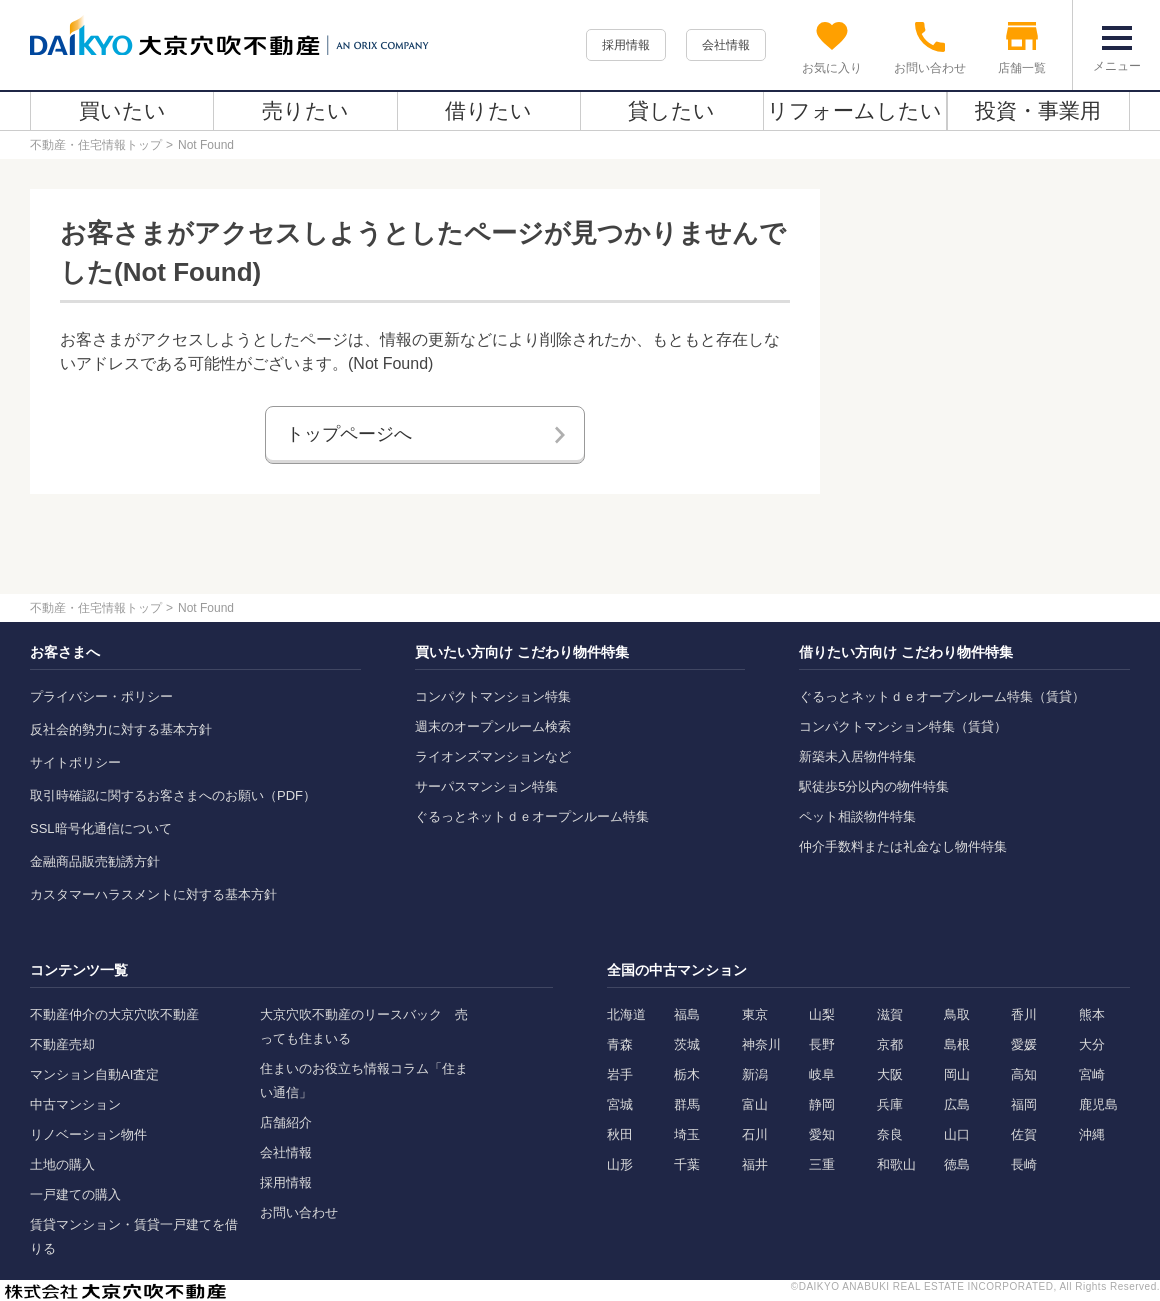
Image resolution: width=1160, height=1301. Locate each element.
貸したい (671, 110)
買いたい (122, 110)
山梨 (822, 1014)
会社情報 (726, 45)
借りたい (488, 110)
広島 (957, 1104)
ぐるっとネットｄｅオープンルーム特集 (532, 816)
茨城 (687, 1044)
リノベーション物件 (88, 1134)
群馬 (687, 1104)
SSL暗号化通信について (101, 828)
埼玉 (687, 1134)
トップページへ (349, 434)
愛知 (822, 1134)
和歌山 (896, 1164)
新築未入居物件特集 (857, 756)
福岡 (1024, 1104)
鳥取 (957, 1014)
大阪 (890, 1074)
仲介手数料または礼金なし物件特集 (903, 846)
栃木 (687, 1074)
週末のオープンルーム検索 (493, 726)
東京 (755, 1014)
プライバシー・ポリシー (101, 696)
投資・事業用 (1038, 110)
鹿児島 (1098, 1104)
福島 (687, 1014)
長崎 (1024, 1164)
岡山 (957, 1074)
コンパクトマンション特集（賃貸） (903, 726)
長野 (822, 1044)
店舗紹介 (286, 1122)
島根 (957, 1044)
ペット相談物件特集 (857, 816)
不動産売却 (62, 1044)
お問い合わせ (299, 1212)
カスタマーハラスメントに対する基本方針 (153, 894)
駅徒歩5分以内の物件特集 (874, 786)
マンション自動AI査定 (94, 1074)
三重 (822, 1164)
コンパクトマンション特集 (493, 696)
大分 (1092, 1044)
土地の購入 (62, 1164)
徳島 (957, 1164)
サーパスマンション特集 (486, 786)
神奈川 (761, 1044)
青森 (620, 1044)
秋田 (620, 1134)
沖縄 (1092, 1134)
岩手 (620, 1074)
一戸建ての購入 (75, 1194)
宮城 (620, 1104)
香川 (1024, 1014)
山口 (957, 1134)
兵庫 (890, 1104)
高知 (1024, 1074)
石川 (755, 1134)
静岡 (822, 1104)
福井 (755, 1164)
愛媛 (1024, 1044)
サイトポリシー (75, 762)
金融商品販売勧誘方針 (95, 861)
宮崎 (1092, 1074)
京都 (890, 1044)
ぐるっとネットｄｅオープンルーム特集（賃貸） (942, 696)
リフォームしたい (854, 110)
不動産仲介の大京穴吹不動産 (114, 1014)
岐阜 (822, 1074)
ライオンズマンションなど (493, 756)
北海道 (626, 1014)
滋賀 (890, 1014)
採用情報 (626, 45)
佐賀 (1024, 1134)
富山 (755, 1104)
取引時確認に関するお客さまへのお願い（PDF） (173, 795)
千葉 (687, 1164)
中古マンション (75, 1104)
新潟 (755, 1074)
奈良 (890, 1134)
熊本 (1092, 1014)
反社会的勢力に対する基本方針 (121, 729)
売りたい (305, 110)
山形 (620, 1164)
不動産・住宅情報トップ (96, 145)
